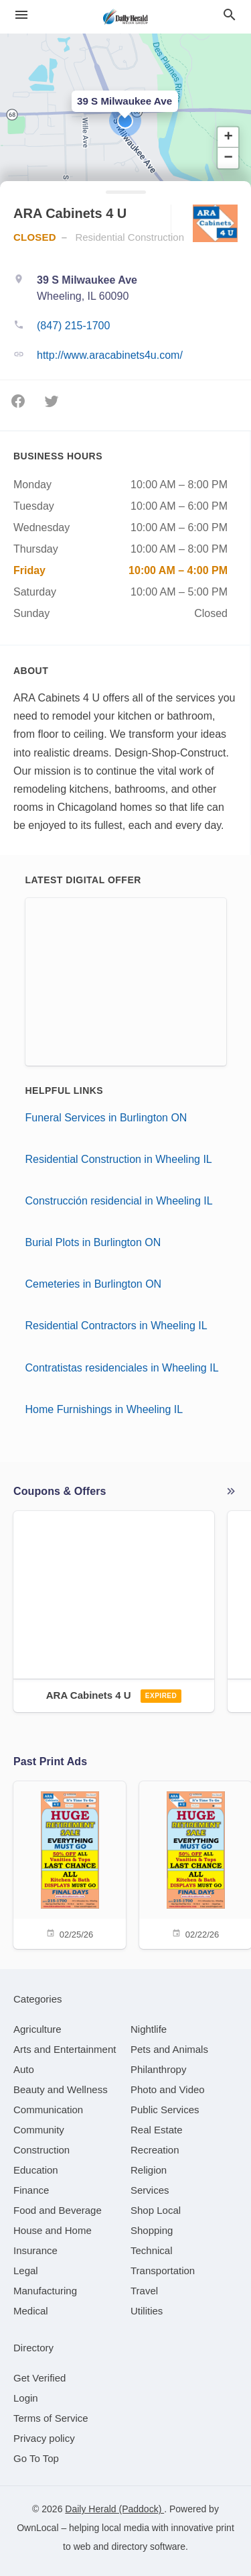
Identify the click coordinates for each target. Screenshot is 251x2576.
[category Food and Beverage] (57, 2210)
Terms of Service (50, 2418)
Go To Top (36, 2458)
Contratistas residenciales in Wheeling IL (122, 1368)
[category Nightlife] (149, 2029)
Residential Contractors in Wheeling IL (116, 1325)
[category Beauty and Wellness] (60, 2089)
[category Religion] (149, 2170)
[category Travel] (144, 2290)
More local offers (231, 1491)
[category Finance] (31, 2190)
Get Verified (39, 2378)
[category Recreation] (155, 2149)
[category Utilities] (147, 2310)
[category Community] (38, 2129)
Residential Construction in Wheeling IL (118, 1159)
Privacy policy (44, 2438)
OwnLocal (37, 2527)
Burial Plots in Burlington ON (93, 1242)
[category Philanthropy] (158, 2069)
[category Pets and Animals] (169, 2049)
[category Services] (150, 2190)
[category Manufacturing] (45, 2290)
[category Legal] (25, 2270)
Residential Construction (129, 237)
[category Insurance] (35, 2250)
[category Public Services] (165, 2109)
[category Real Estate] (157, 2129)
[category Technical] (152, 2250)
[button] (125, 121)
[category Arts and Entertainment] (64, 2049)
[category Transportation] (163, 2270)
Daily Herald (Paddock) (114, 2509)
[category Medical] (30, 2310)
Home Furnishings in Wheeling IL (104, 1409)
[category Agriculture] (37, 2029)
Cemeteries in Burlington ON (93, 1284)
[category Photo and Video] (168, 2089)
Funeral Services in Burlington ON (106, 1117)
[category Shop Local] (156, 2210)
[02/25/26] (69, 1864)
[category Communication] (48, 2109)
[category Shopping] (152, 2230)
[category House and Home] (52, 2230)
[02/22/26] (195, 1864)
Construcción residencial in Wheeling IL (119, 1201)
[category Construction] (41, 2149)
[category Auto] (23, 2069)
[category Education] (35, 2170)
